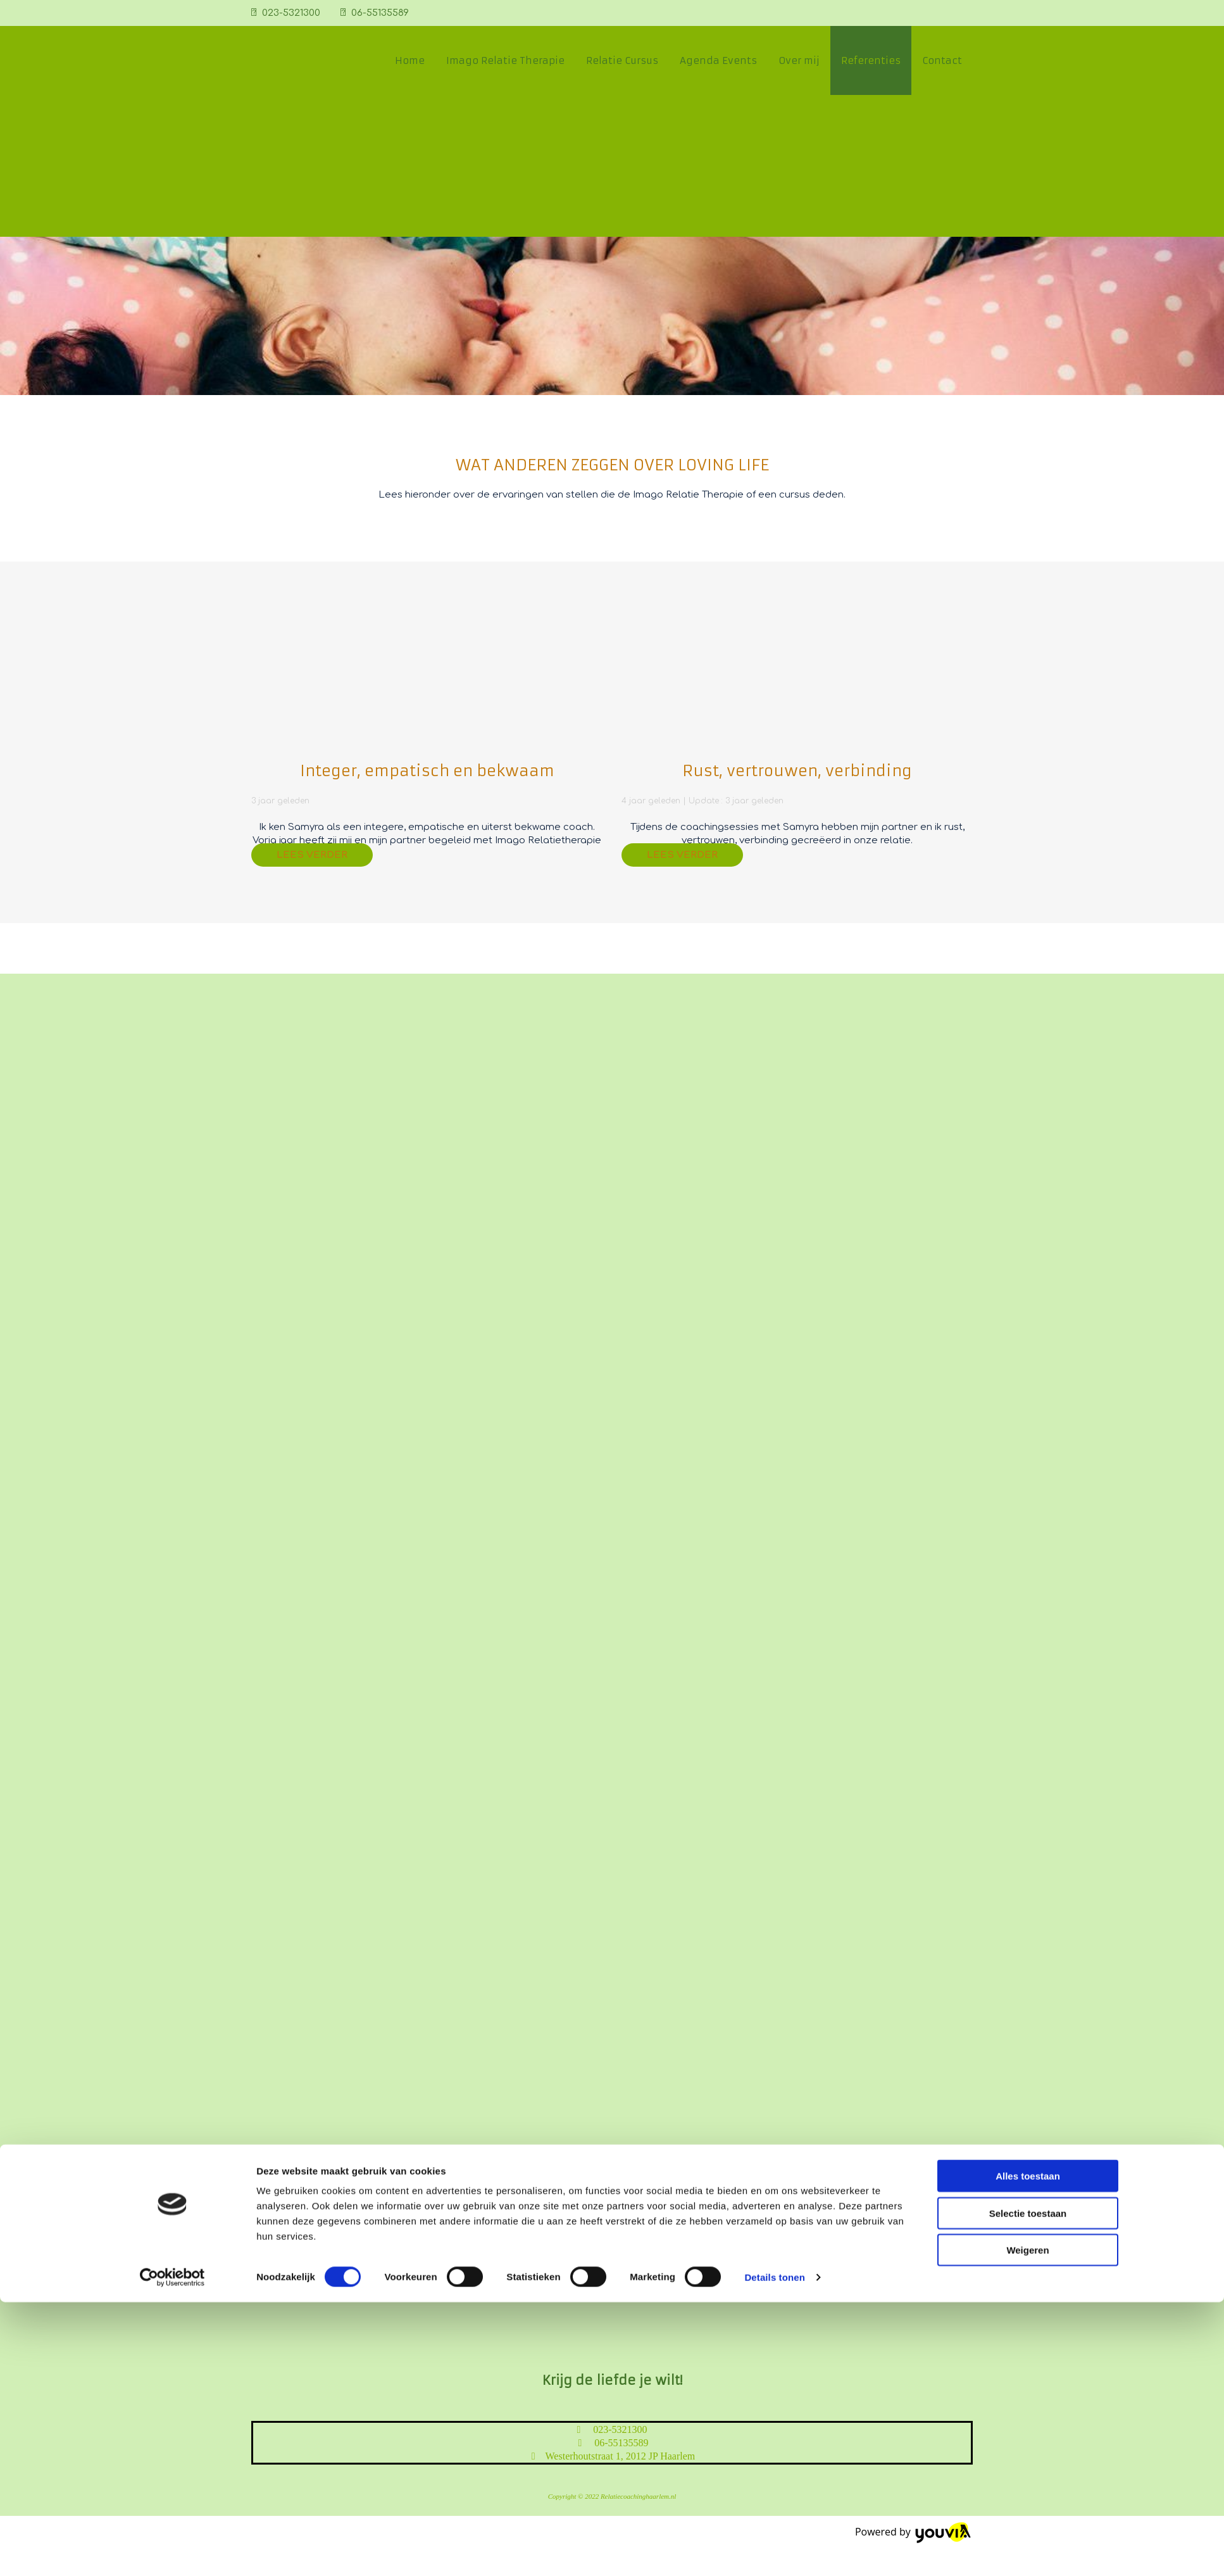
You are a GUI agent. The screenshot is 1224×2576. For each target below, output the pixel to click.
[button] (312, 855)
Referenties (871, 60)
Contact (942, 60)
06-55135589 (380, 13)
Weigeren (1027, 1499)
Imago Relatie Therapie (505, 60)
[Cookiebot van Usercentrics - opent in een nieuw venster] (172, 1526)
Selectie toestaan (1028, 1462)
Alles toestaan (1028, 1425)
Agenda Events (718, 60)
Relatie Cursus (622, 60)
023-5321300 (291, 13)
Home (410, 60)
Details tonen (774, 1526)
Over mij (799, 60)
